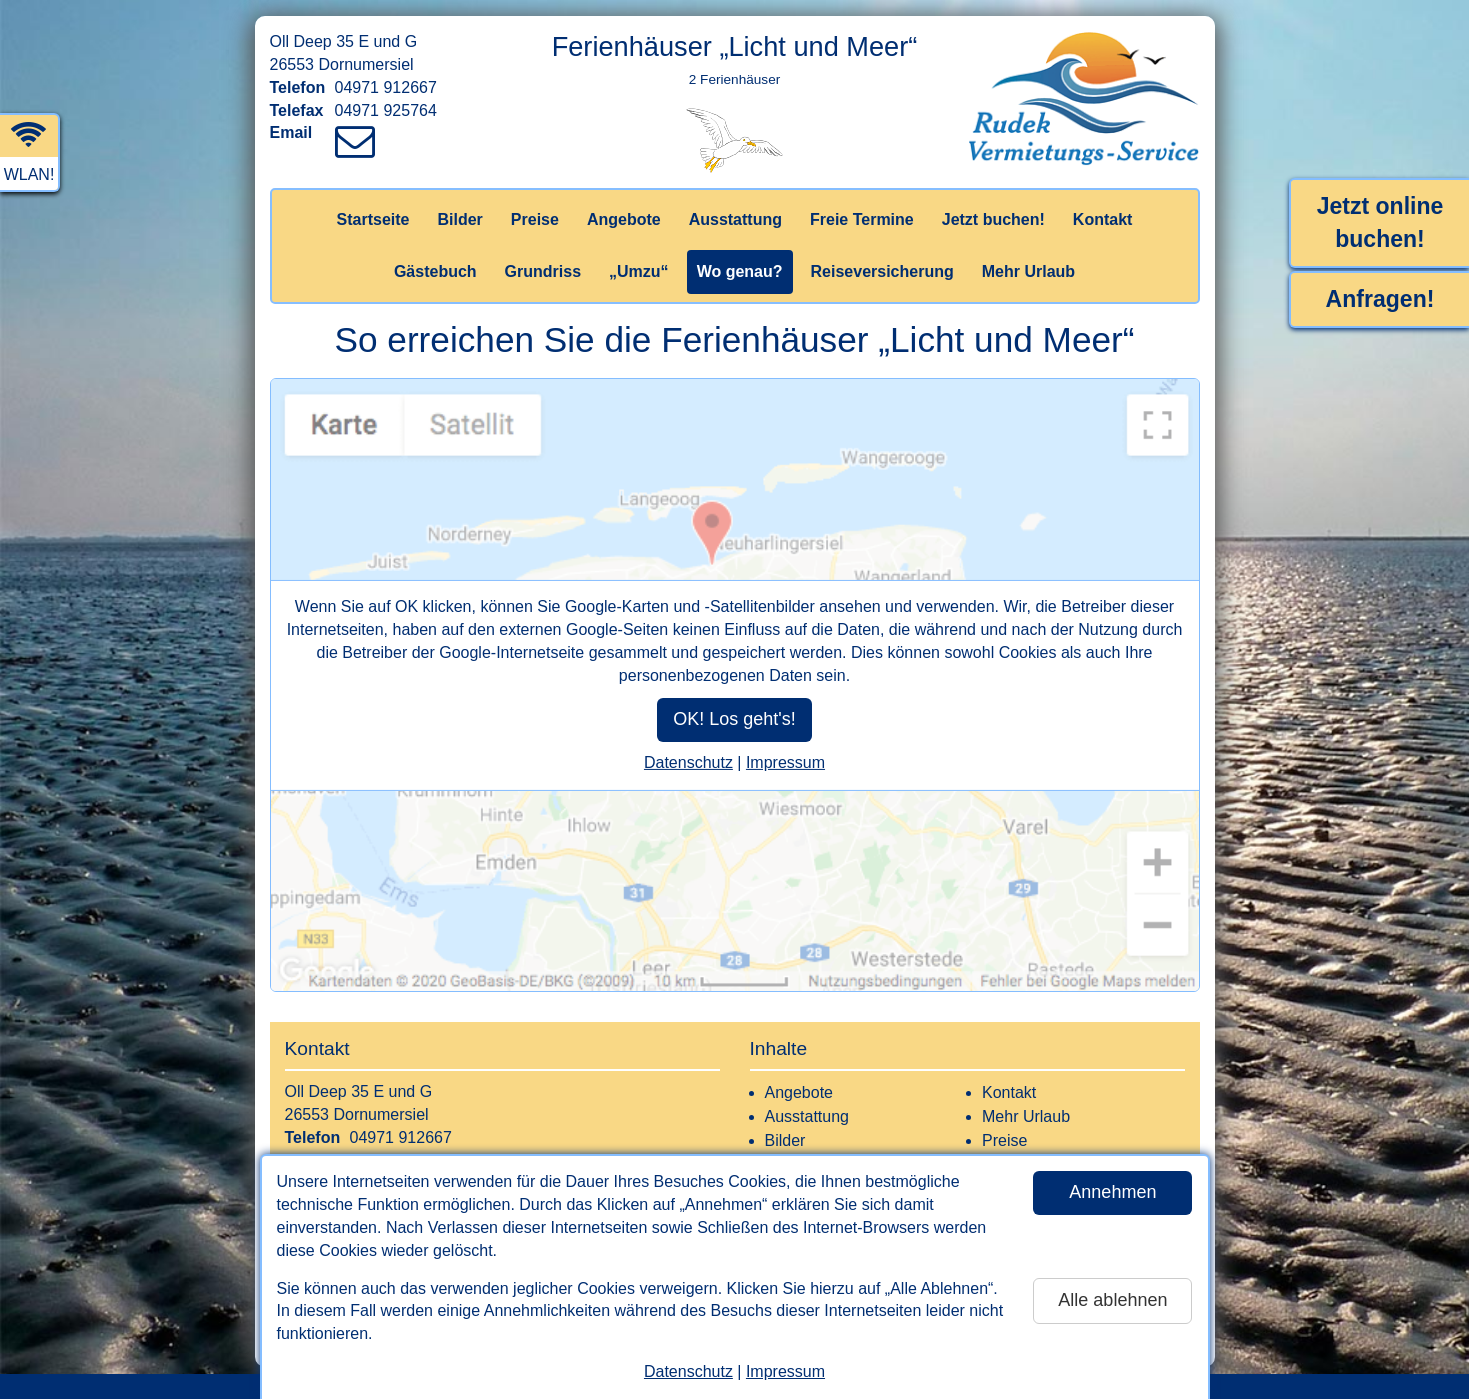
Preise (535, 219)
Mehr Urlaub (1028, 271)
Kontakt (1103, 219)
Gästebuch (435, 271)
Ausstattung (735, 219)
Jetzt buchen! (993, 219)
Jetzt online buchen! (1380, 222)
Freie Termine (862, 219)
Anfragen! (1380, 299)
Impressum (785, 1371)
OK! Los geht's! (734, 719)
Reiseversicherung (882, 271)
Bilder (459, 219)
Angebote (624, 219)
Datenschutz (688, 1371)
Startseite (373, 219)
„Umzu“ (639, 271)
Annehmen (1112, 1192)
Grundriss (543, 271)
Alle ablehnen (1112, 1300)
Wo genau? (740, 271)
